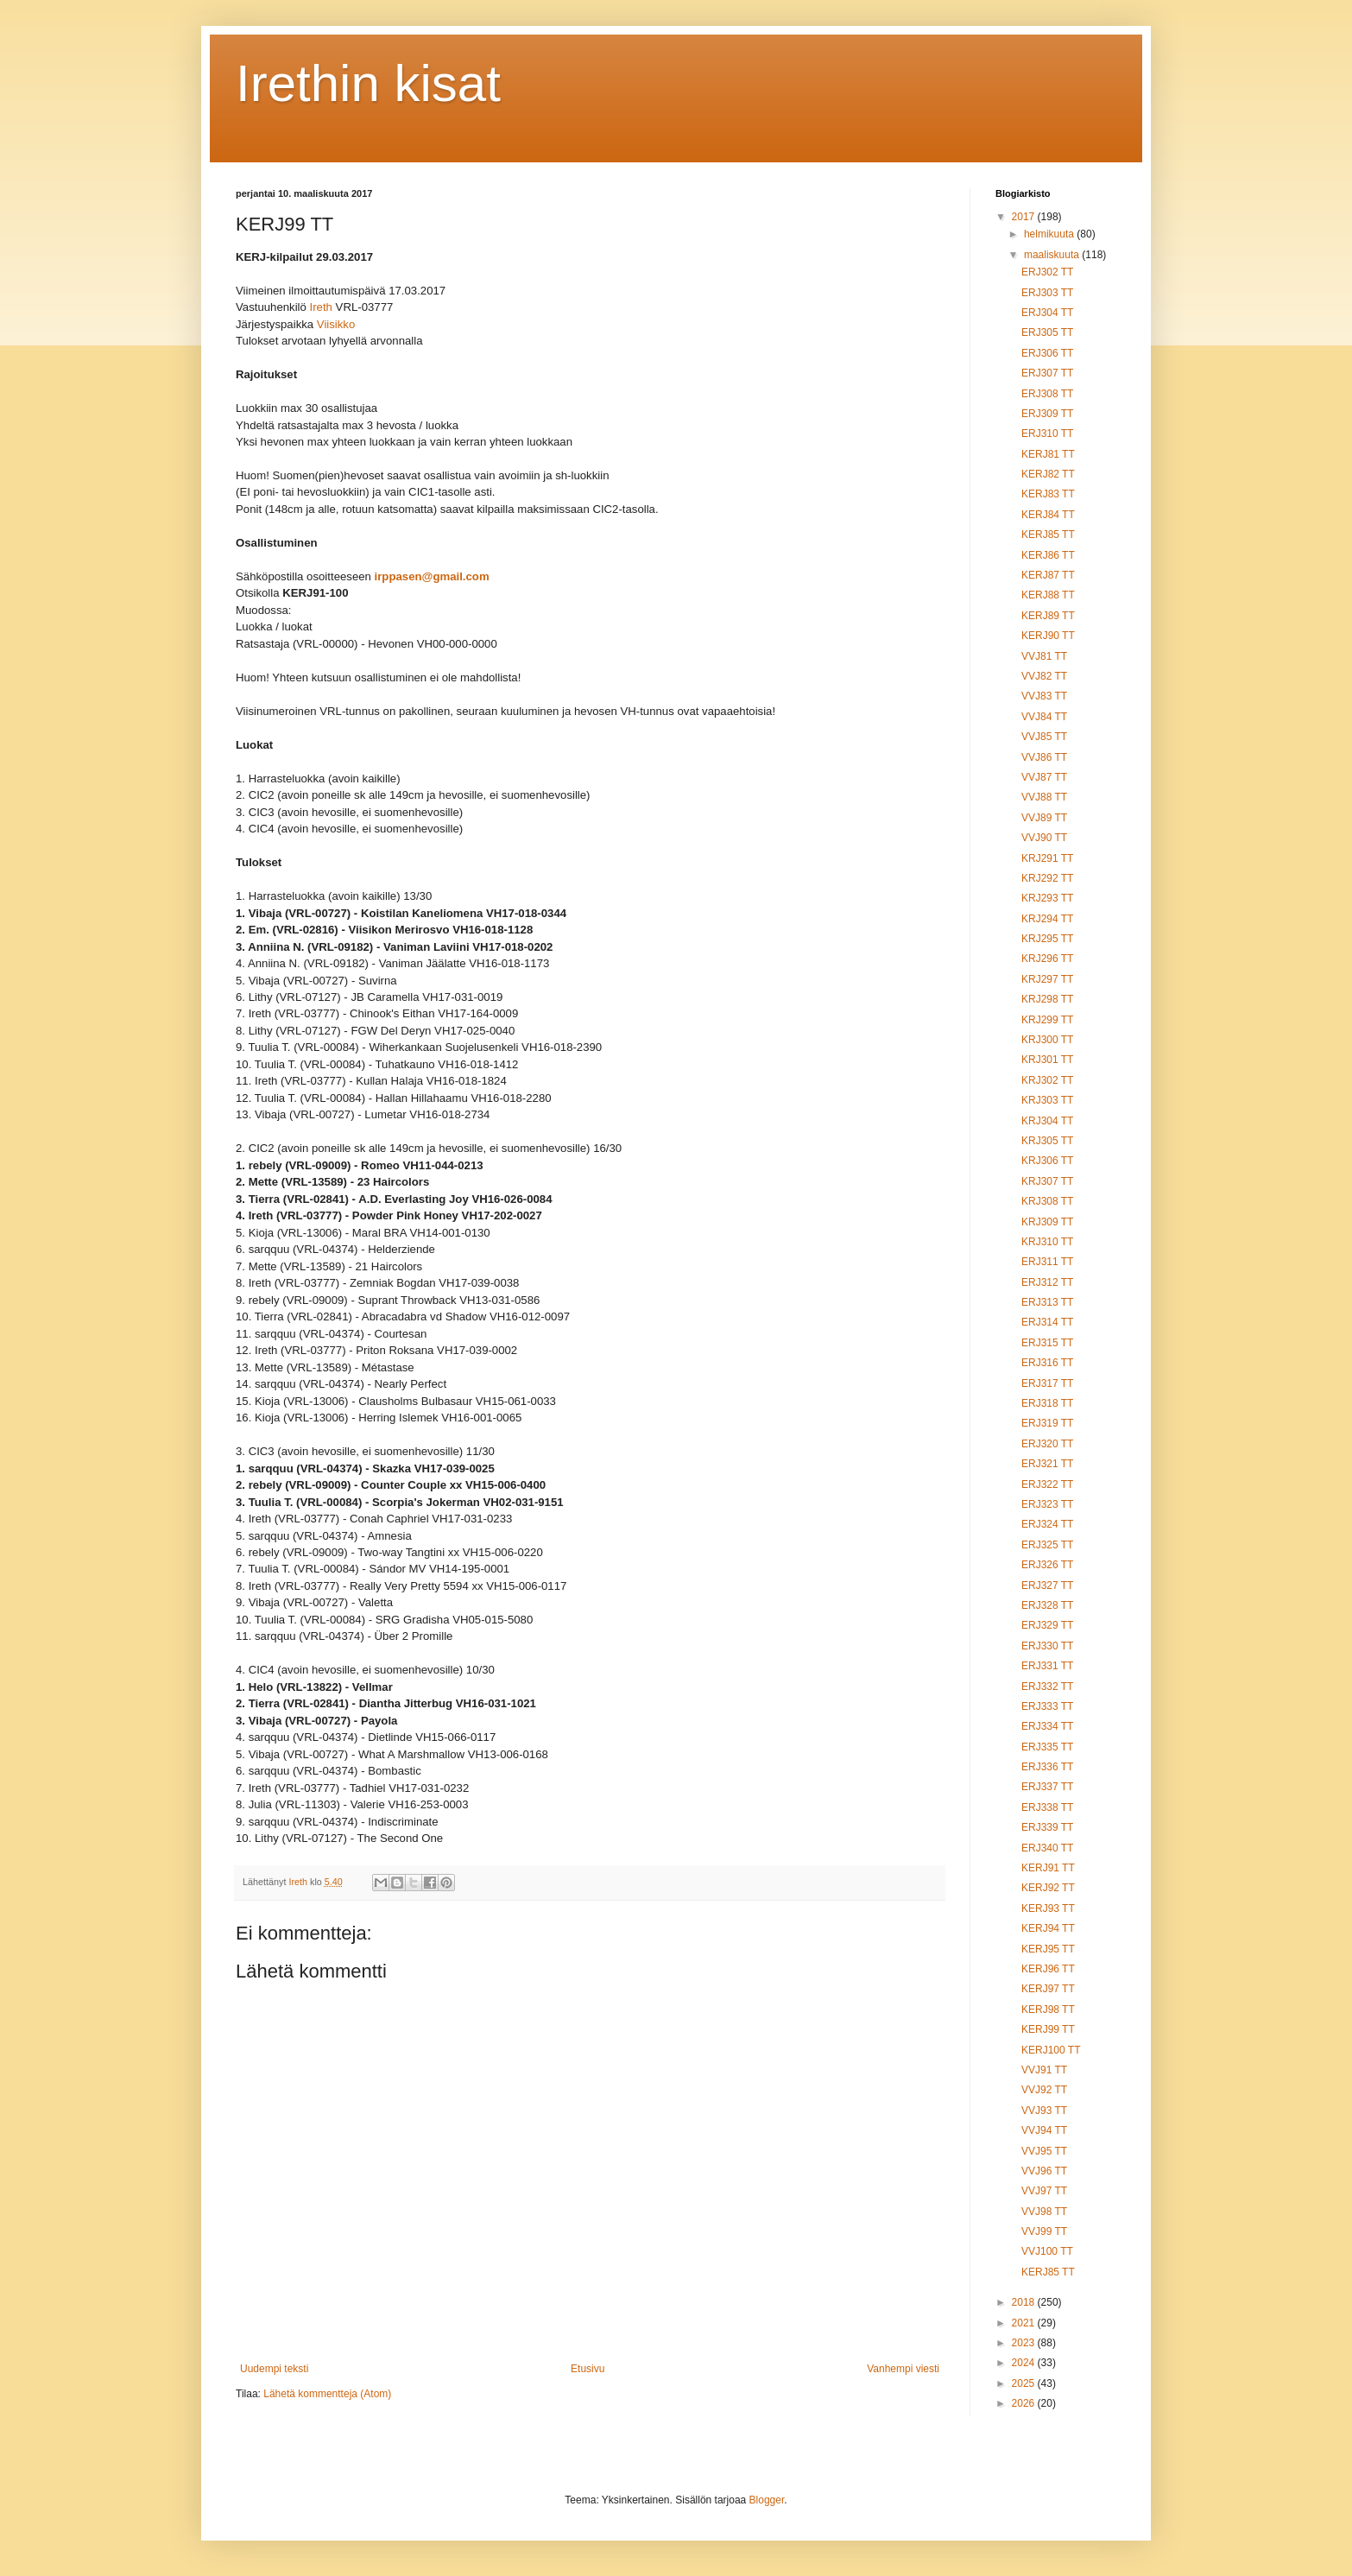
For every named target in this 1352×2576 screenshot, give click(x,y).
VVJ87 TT (1044, 777)
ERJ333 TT (1047, 1706)
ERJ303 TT (1047, 293)
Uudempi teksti (274, 2369)
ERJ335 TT (1047, 1747)
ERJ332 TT (1047, 1686)
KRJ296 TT (1047, 959)
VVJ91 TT (1044, 2070)
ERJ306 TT (1047, 353)
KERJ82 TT (1048, 474)
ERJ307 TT (1047, 373)
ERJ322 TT (1047, 1484)
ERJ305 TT (1047, 332)
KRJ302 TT (1047, 1080)
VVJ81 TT (1044, 656)
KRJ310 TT (1047, 1242)
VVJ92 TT (1044, 2090)
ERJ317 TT (1047, 1383)
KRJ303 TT (1047, 1100)
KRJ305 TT (1047, 1141)
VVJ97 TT (1044, 2191)
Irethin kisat (368, 83)
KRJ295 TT (1047, 939)
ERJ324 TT (1047, 1524)
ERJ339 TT (1047, 1827)
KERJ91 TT (1048, 1868)
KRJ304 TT (1047, 1121)
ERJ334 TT (1047, 1726)
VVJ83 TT (1044, 696)
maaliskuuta (1053, 255)
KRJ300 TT (1047, 1040)
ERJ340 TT (1047, 1848)
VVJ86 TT (1044, 757)
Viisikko (336, 325)
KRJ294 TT (1047, 919)
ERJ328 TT (1047, 1605)
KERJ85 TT (1048, 534)
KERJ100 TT (1050, 2050)
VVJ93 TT (1044, 2110)
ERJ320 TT (1047, 1444)
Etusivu (587, 2369)
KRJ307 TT (1047, 1181)
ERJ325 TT (1047, 1545)
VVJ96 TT (1044, 2171)
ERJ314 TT (1047, 1322)
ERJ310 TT (1047, 433)
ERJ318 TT (1047, 1403)
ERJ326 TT (1047, 1565)
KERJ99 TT (1048, 2029)
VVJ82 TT (1044, 676)
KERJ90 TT (1048, 636)
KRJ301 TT (1047, 1060)
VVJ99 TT (1044, 2231)
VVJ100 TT (1047, 2251)
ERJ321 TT (1047, 1464)
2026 (1025, 2403)
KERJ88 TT (1048, 595)
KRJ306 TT (1047, 1161)
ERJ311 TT (1047, 1262)
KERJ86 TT (1048, 555)
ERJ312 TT (1047, 1282)
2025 (1025, 2383)
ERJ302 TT (1047, 272)
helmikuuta (1050, 234)
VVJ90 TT (1044, 838)
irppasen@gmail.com (432, 577)
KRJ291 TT (1047, 858)
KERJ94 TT (1048, 1928)
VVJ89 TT (1044, 818)
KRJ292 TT (1047, 878)
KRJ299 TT (1047, 1020)
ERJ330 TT (1047, 1646)
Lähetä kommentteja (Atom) (327, 2394)
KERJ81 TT (1048, 454)
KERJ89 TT (1048, 616)
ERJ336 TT (1047, 1767)
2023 (1025, 2343)
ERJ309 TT (1047, 414)
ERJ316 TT (1047, 1363)
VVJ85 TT (1044, 737)
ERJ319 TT (1047, 1423)
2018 (1025, 2302)
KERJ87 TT (1048, 575)
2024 (1025, 2363)
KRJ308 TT (1047, 1201)
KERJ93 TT (1048, 1908)
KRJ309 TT (1047, 1222)
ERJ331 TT (1047, 1666)
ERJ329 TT (1047, 1625)
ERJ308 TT (1047, 394)
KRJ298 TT (1047, 999)
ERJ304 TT (1047, 313)
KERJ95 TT (1048, 1949)
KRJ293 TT (1047, 898)
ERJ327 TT (1047, 1585)
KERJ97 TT (1048, 1989)
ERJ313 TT (1047, 1302)
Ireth (321, 307)
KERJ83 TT (1048, 494)
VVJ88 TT (1044, 797)
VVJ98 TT (1044, 2212)
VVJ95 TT (1044, 2151)
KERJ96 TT (1048, 1969)
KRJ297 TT (1047, 979)
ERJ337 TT (1047, 1787)
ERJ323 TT (1047, 1504)
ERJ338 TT (1047, 1807)
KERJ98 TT (1048, 2009)
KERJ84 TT (1048, 515)
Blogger (767, 2500)
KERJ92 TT (1048, 1888)
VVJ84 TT (1044, 717)
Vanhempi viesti (903, 2369)
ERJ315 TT (1047, 1343)
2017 (1025, 217)
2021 (1025, 2323)
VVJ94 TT (1044, 2130)
